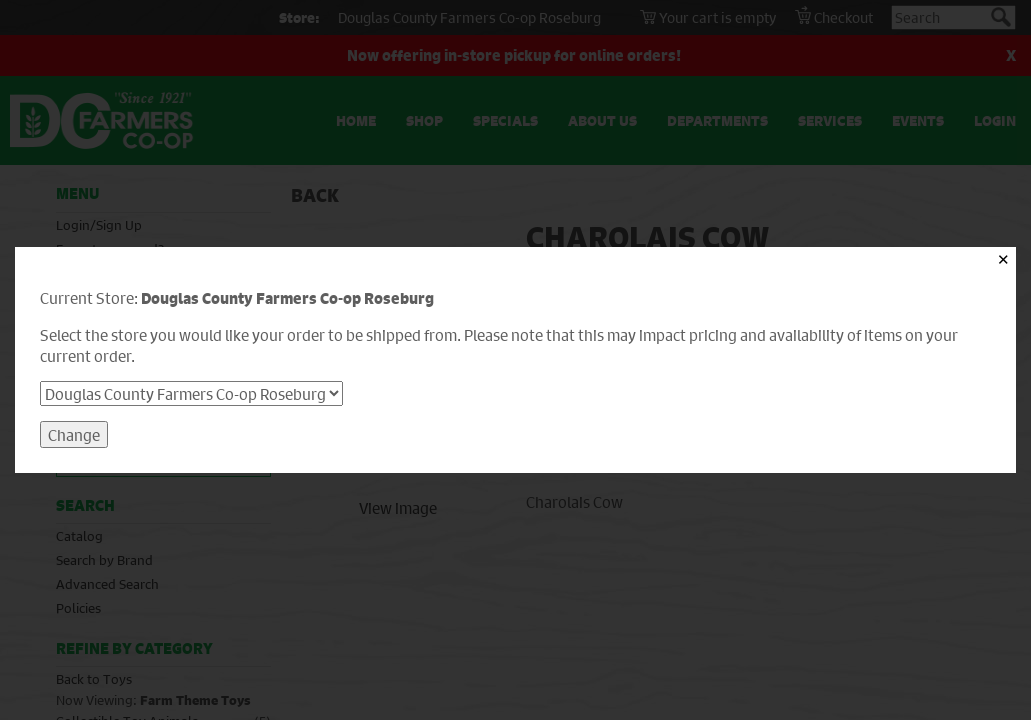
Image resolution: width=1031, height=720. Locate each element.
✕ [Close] (1003, 259)
